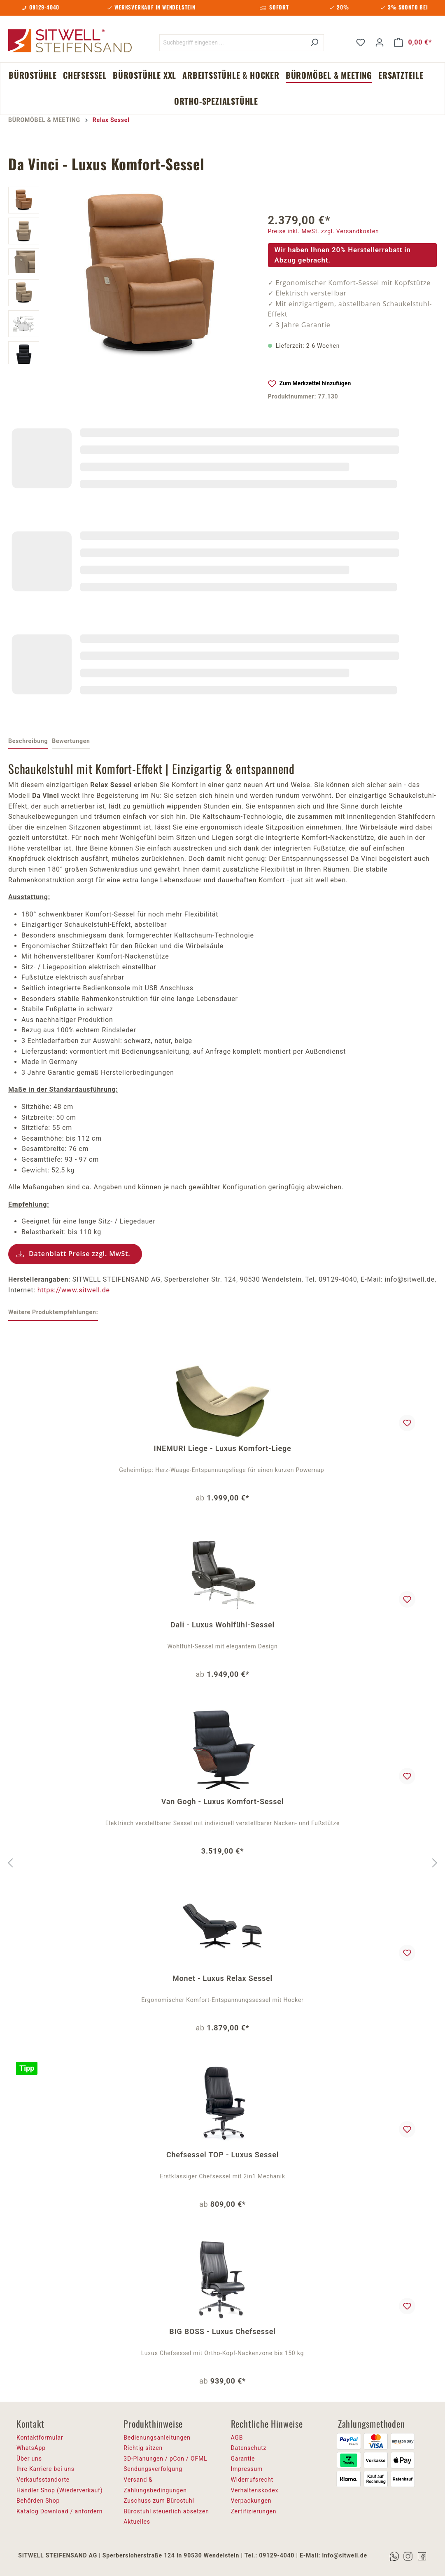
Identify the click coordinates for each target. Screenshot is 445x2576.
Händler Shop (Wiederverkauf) (59, 2490)
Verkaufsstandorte (43, 2479)
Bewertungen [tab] (71, 741)
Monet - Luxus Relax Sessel (222, 1978)
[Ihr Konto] (379, 42)
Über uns (29, 2458)
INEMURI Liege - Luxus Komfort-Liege (222, 1448)
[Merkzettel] (360, 42)
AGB (237, 2437)
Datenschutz (249, 2448)
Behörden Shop (38, 2500)
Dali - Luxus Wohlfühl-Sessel (222, 1624)
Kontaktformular (39, 2437)
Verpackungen (251, 2500)
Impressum (247, 2469)
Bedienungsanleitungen (157, 2437)
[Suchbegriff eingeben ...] (232, 42)
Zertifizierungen (254, 2511)
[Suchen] (314, 42)
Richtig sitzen (143, 2448)
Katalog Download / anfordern (59, 2511)
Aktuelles (136, 2521)
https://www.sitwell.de (73, 1290)
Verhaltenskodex (255, 2490)
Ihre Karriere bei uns (45, 2469)
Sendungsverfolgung (152, 2469)
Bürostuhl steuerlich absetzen (166, 2511)
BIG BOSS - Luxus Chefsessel (222, 2331)
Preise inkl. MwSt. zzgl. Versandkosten (323, 231)
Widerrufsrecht (252, 2479)
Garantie (243, 2458)
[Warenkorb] (413, 42)
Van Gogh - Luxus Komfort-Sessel (222, 1801)
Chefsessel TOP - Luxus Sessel (222, 2154)
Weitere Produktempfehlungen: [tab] (53, 1312)
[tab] (28, 742)
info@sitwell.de (344, 2555)
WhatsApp (31, 2448)
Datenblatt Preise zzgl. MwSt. (79, 1253)
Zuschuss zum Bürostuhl (158, 2500)
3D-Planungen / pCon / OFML (165, 2458)
